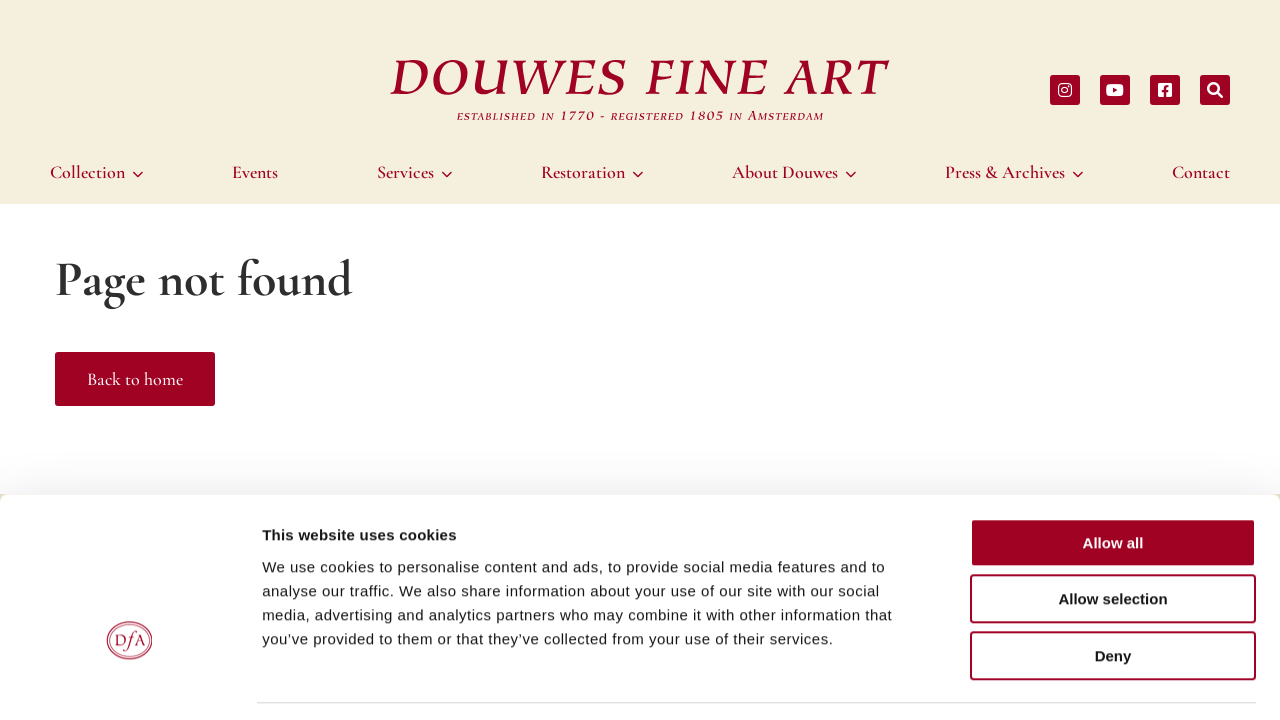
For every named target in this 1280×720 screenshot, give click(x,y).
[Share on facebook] (1165, 90)
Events (255, 172)
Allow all (1113, 480)
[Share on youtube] (1115, 90)
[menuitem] (99, 172)
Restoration (583, 172)
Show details (1049, 680)
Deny (1113, 593)
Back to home (135, 379)
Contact (1201, 172)
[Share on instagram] (1065, 90)
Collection (87, 172)
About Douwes (785, 172)
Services (405, 172)
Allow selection (1112, 537)
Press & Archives (1005, 172)
